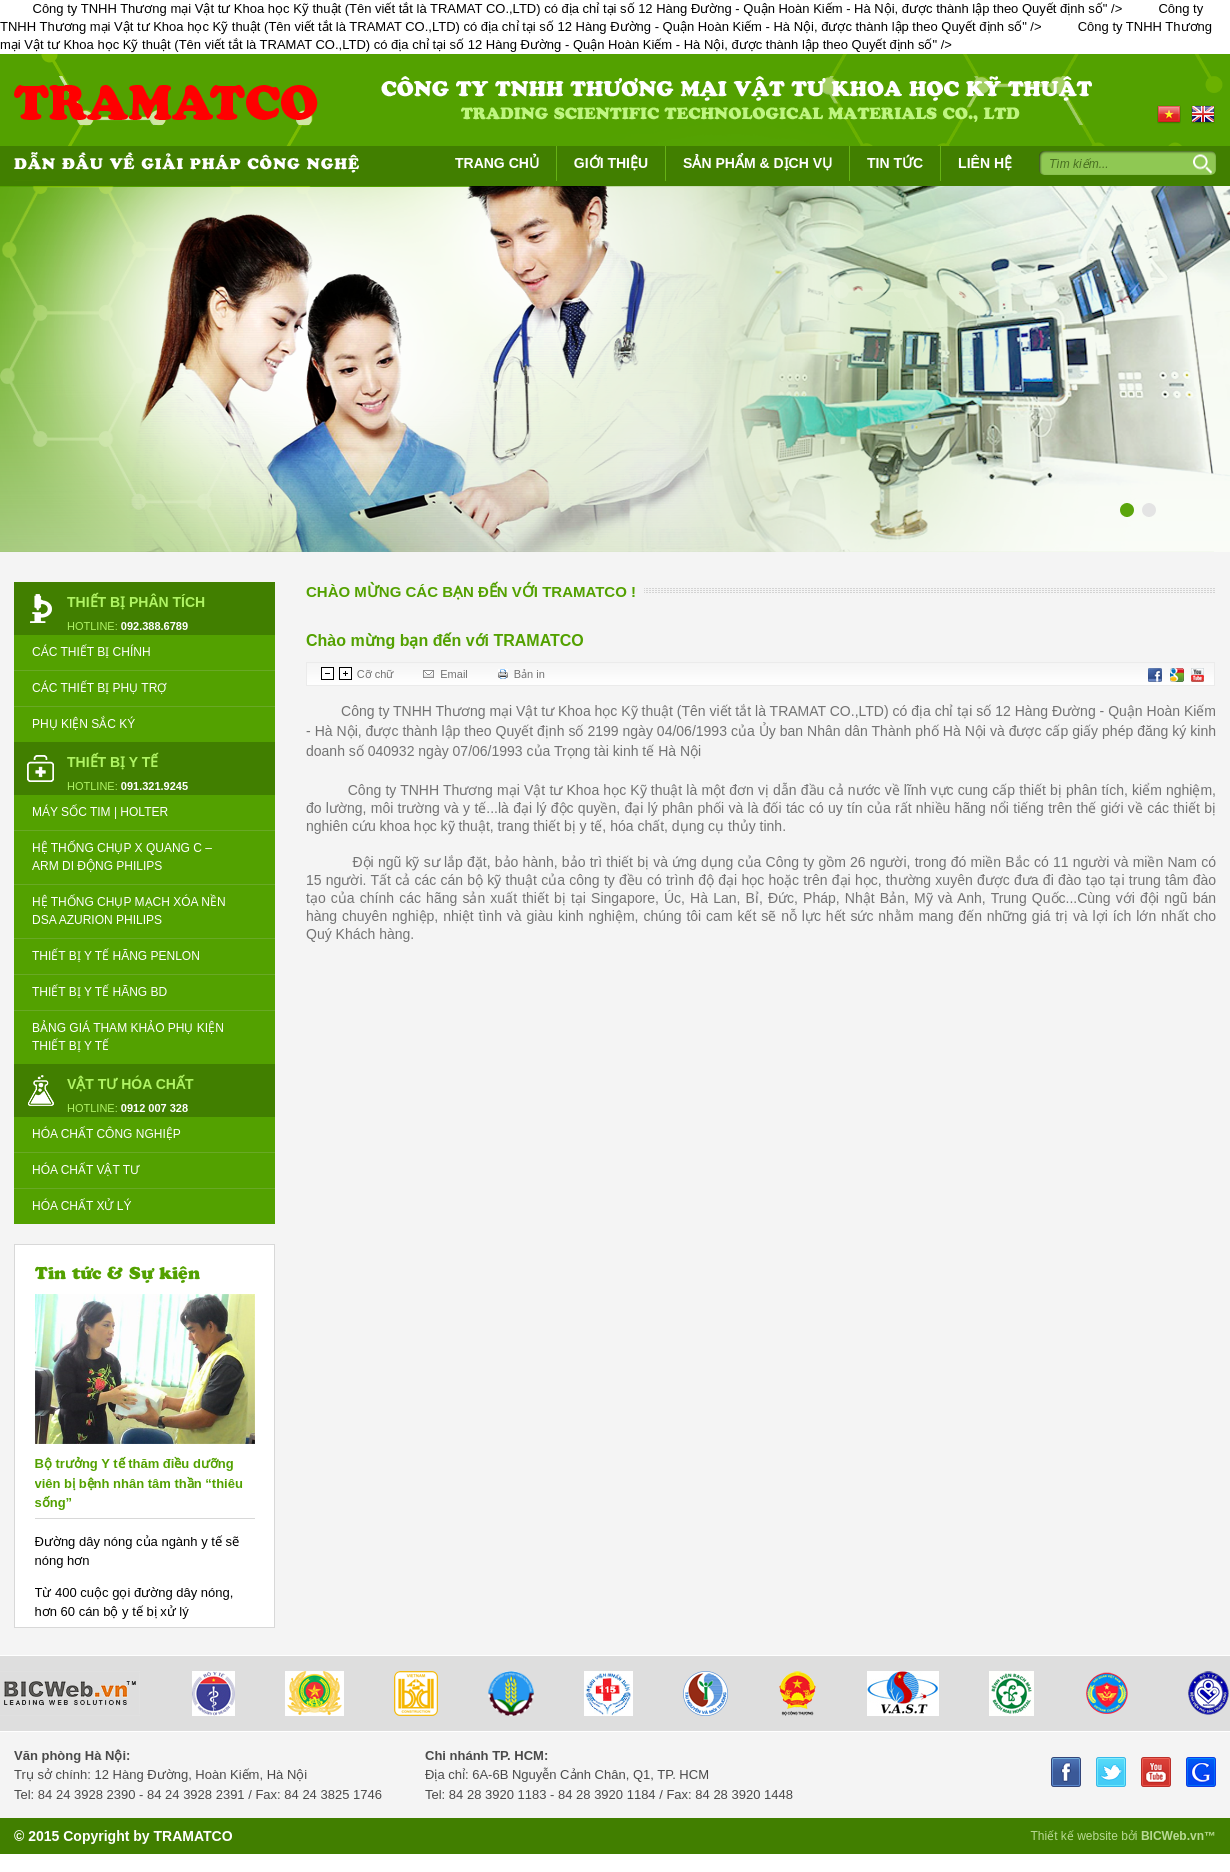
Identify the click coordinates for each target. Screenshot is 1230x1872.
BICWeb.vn (1172, 1836)
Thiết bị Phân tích (136, 602)
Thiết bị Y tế (112, 762)
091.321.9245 (154, 786)
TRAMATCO (192, 1836)
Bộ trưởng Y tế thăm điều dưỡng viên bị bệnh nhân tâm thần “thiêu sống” (139, 1483)
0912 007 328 (154, 1108)
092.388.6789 (154, 626)
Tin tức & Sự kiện (117, 1272)
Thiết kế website (1075, 1836)
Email (454, 674)
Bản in (529, 674)
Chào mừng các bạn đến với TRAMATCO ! (471, 591)
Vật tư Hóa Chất (130, 1084)
